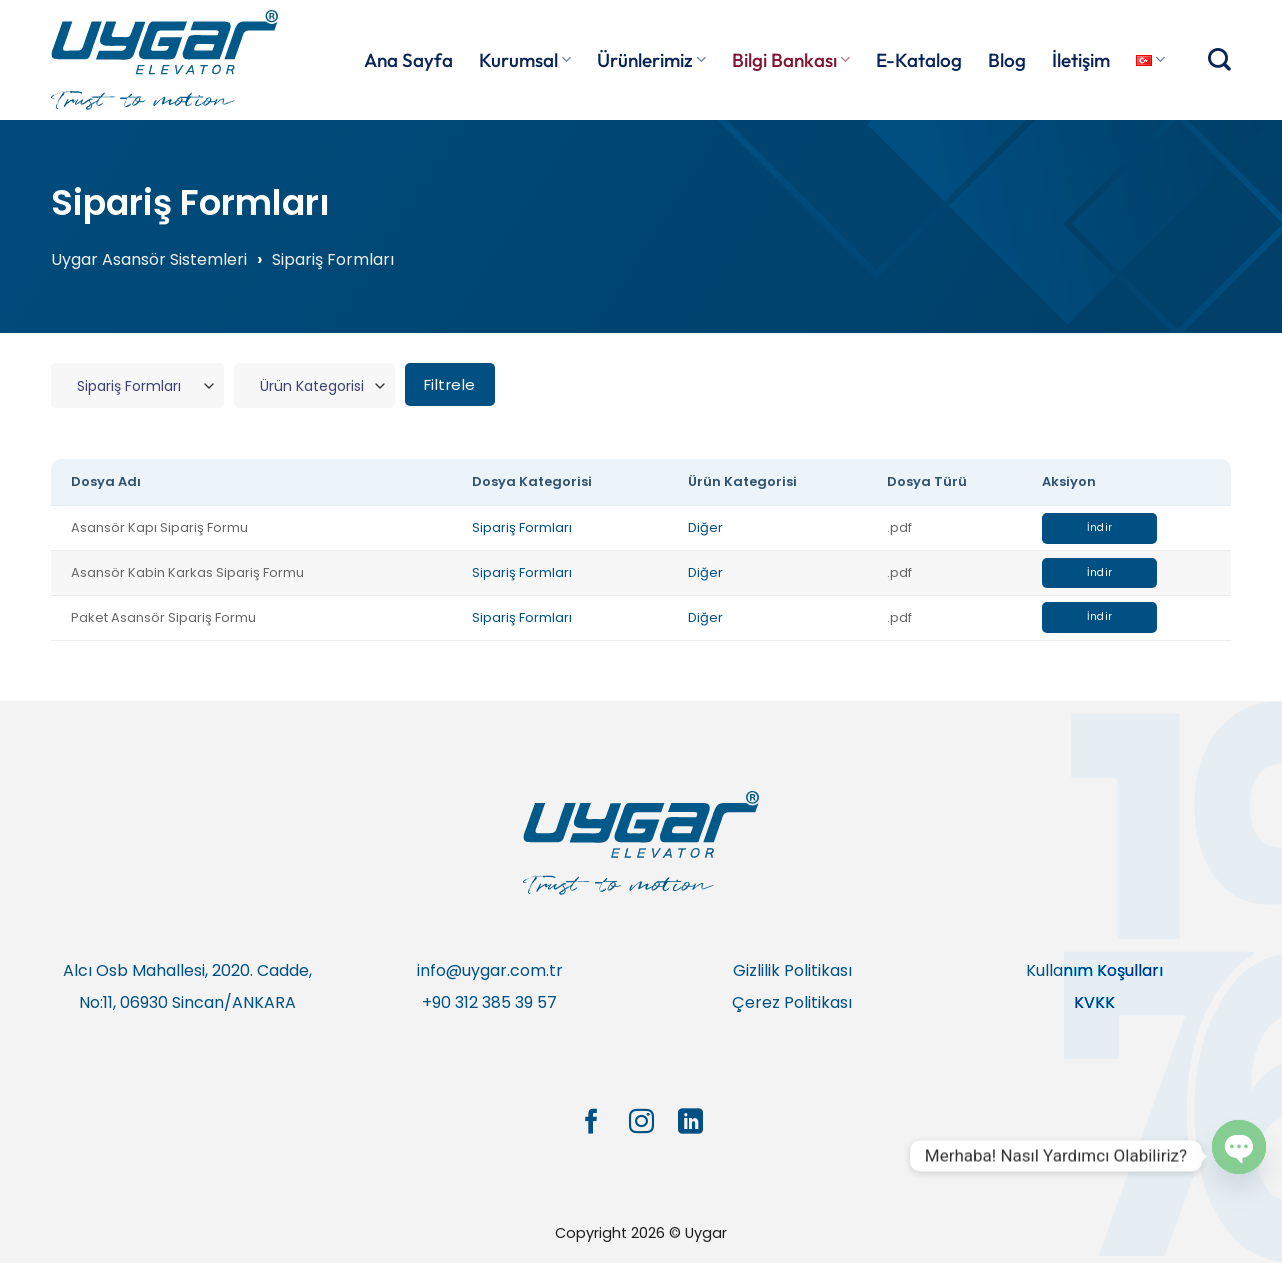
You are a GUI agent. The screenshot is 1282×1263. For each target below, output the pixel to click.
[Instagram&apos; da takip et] (640, 1123)
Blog (1007, 60)
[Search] (1219, 59)
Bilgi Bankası (791, 60)
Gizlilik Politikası (792, 970)
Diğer (705, 527)
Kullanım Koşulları (1094, 970)
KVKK (1094, 1002)
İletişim (1081, 60)
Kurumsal (525, 60)
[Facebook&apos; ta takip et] (590, 1123)
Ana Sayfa (408, 60)
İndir (1100, 527)
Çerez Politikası (792, 1002)
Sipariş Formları (522, 527)
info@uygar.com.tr (490, 970)
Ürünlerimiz (651, 60)
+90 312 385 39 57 (489, 1002)
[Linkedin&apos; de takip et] (690, 1123)
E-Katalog (919, 60)
